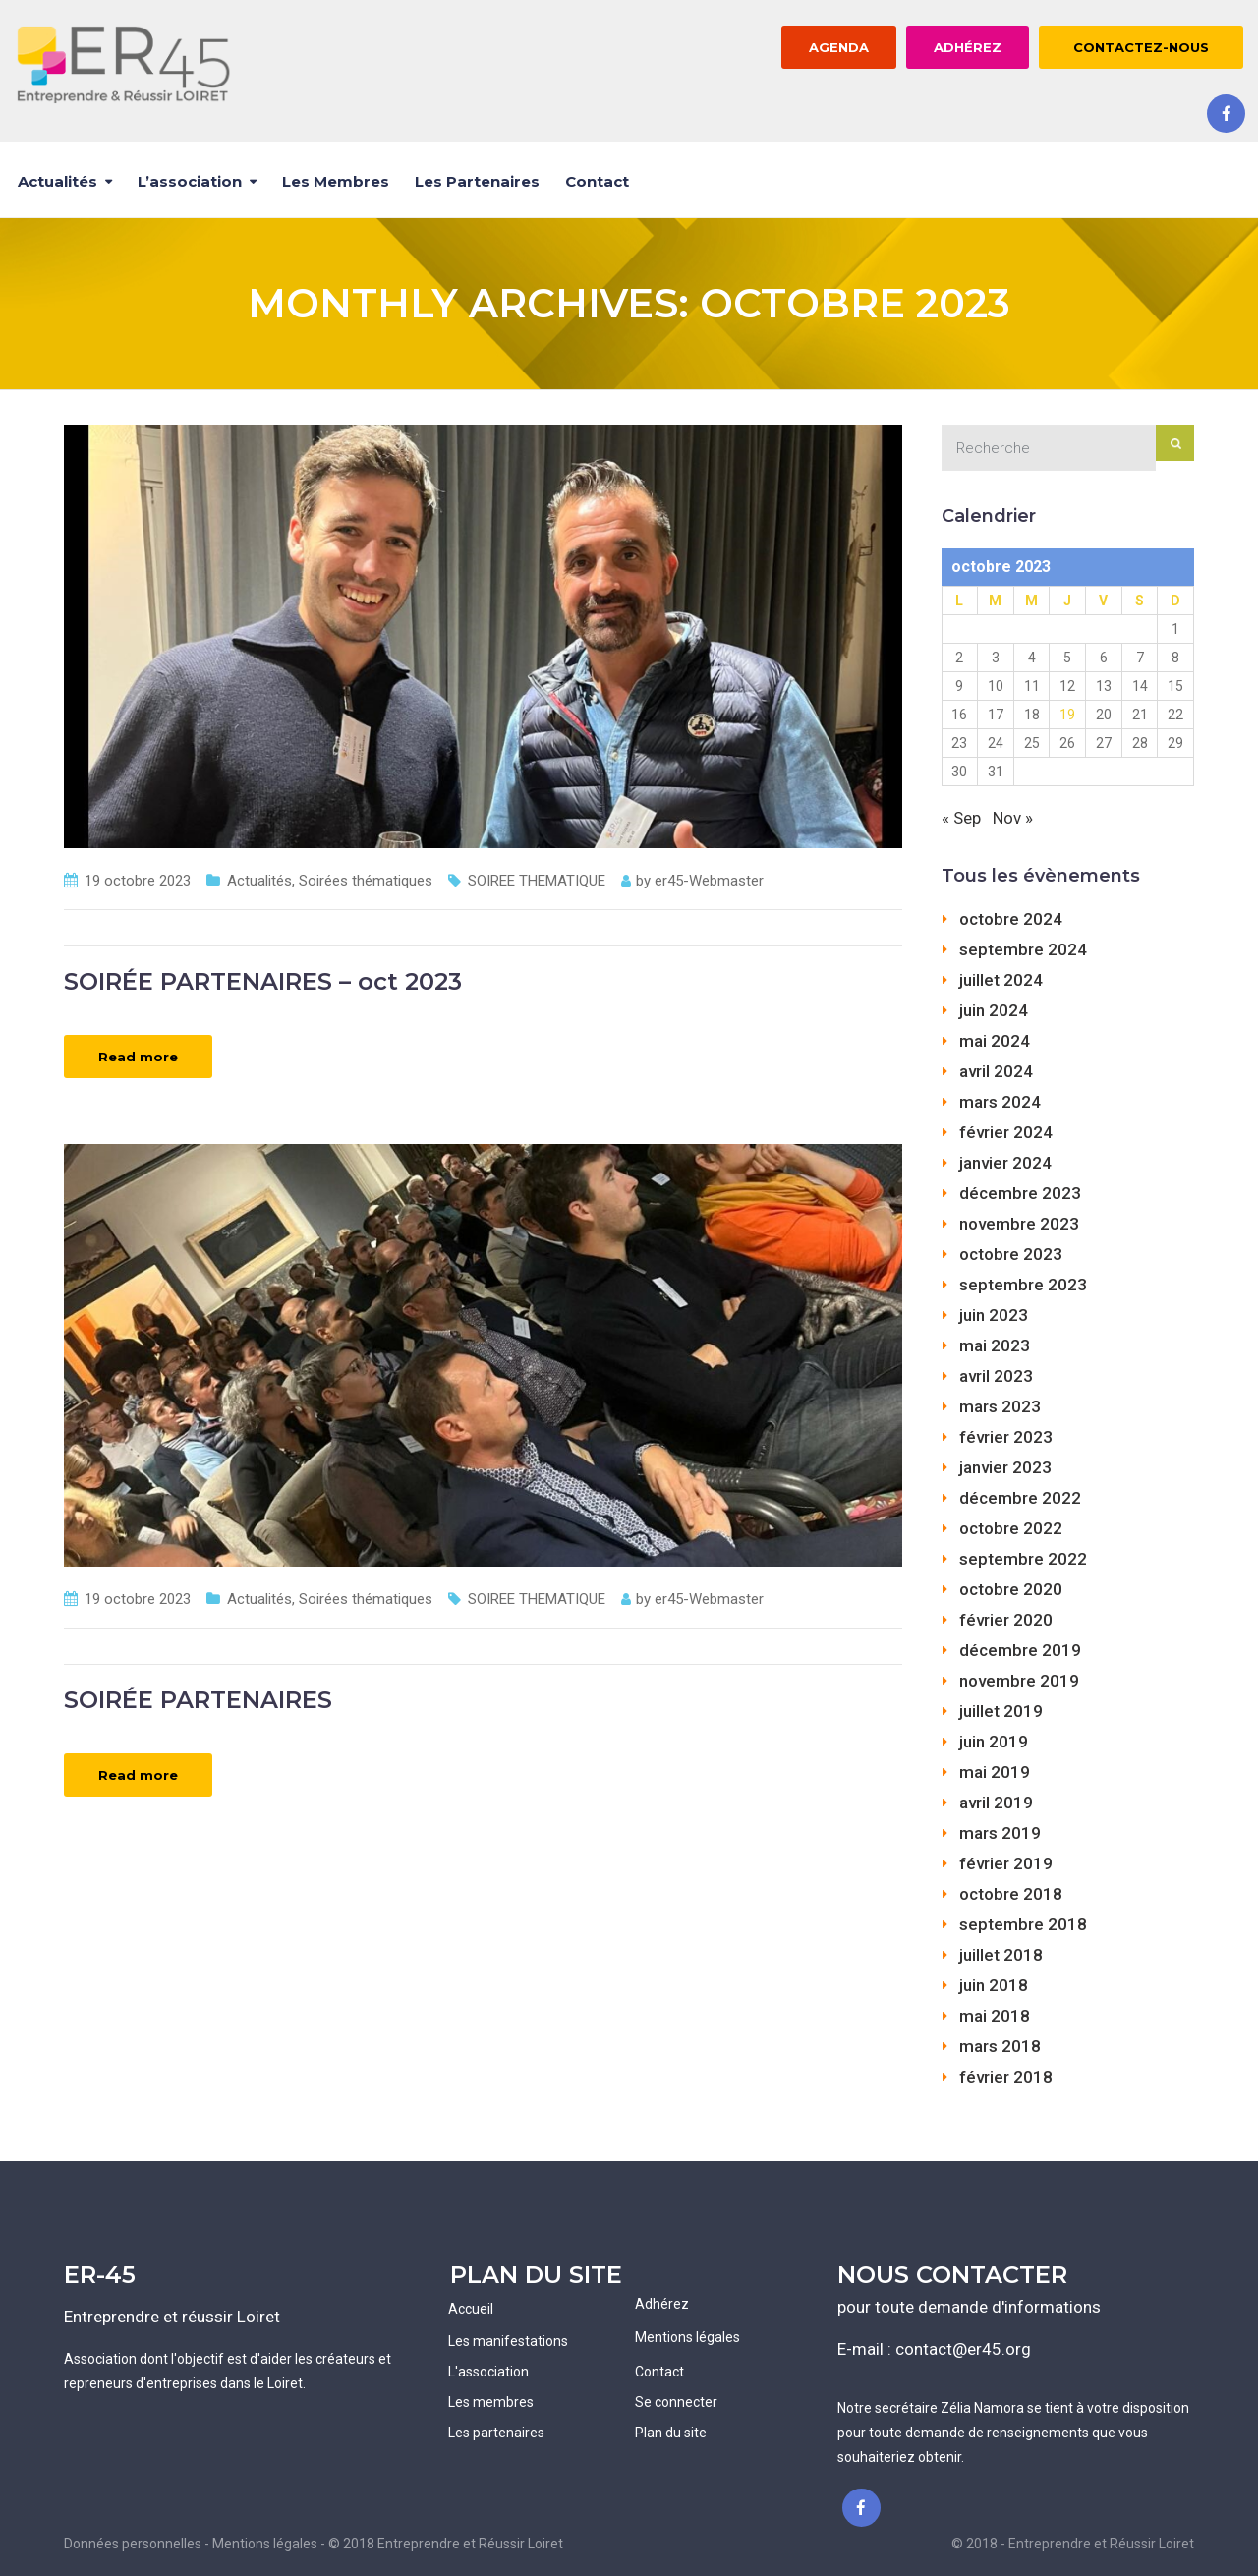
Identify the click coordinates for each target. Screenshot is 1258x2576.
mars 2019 (1000, 1833)
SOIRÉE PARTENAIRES (198, 1700)
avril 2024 (996, 1071)
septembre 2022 (1023, 1559)
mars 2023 (1000, 1406)
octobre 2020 (1010, 1589)
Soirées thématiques (365, 880)
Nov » (1013, 818)
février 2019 (1006, 1863)
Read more (138, 1056)
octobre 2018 (1010, 1894)
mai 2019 (994, 1772)
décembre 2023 (1020, 1193)
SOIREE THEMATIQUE (536, 880)
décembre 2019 (1020, 1650)
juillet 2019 (1001, 1711)
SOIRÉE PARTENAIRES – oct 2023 (263, 981)
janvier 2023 (1005, 1467)
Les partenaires (477, 181)
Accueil (470, 2309)
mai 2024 (994, 1041)
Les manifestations (508, 2341)
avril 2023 (996, 1376)
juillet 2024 (1001, 980)
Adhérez (662, 2304)
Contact (597, 181)
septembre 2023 (1023, 1284)
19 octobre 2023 (138, 880)
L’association (190, 181)
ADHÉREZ (967, 47)
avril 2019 (996, 1802)
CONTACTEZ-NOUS (1141, 47)
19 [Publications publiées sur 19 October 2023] (1067, 714)
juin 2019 (993, 1741)
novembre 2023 (1019, 1223)
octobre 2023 (1010, 1254)
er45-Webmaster (709, 880)
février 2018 (1006, 2077)
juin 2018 (993, 1985)
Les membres (335, 181)
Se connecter (676, 2402)
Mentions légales (687, 2337)
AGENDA (839, 47)
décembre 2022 (1020, 1498)
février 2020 (1006, 1620)
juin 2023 (993, 1315)
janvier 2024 (1005, 1163)
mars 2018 (1000, 2046)
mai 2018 (994, 2016)
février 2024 (1006, 1132)
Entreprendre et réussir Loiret (172, 2316)
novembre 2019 (1019, 1680)
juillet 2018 (1001, 1955)
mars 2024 (1000, 1102)
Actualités (57, 181)
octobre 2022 (1010, 1528)
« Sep (961, 818)
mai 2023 (994, 1345)
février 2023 (1006, 1437)
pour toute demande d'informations (969, 2307)
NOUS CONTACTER (952, 2275)
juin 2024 (993, 1010)
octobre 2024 (1010, 919)
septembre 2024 (1023, 949)
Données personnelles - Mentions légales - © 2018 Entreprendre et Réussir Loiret (313, 2543)
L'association (488, 2371)
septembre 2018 (1023, 1924)
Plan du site (671, 2432)
